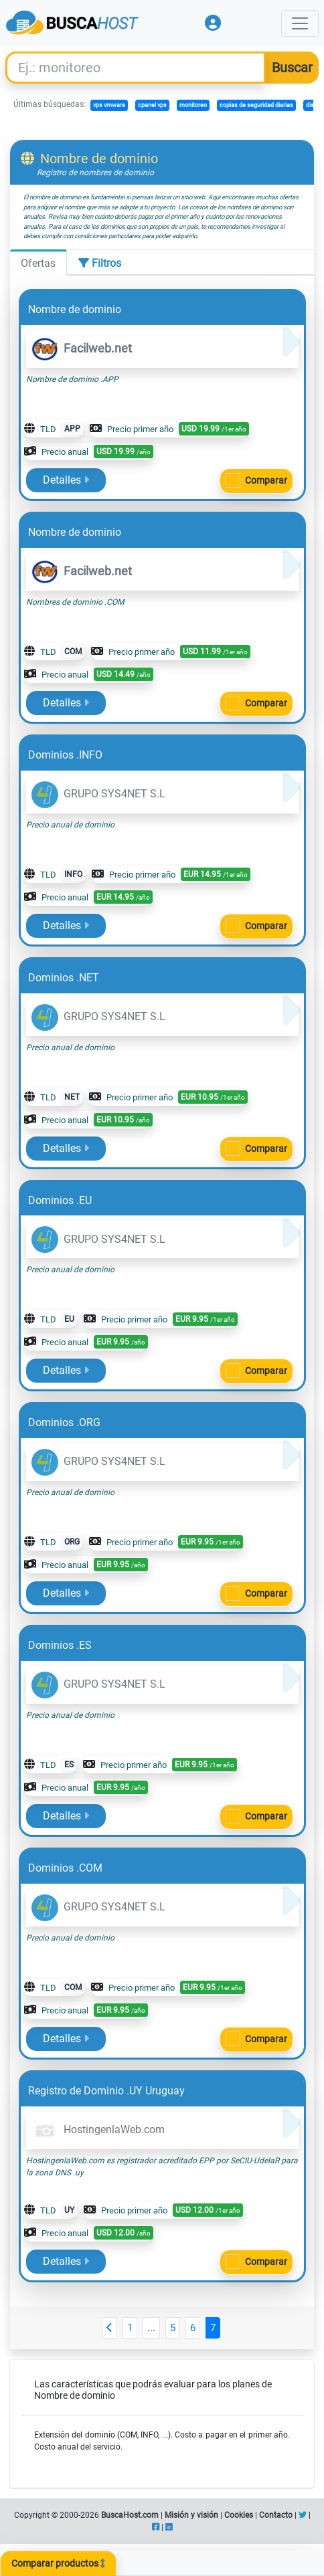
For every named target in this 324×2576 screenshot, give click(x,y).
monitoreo (193, 105)
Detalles (66, 480)
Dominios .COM (65, 1868)
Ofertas (38, 263)
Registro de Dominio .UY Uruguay (106, 2090)
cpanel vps (152, 105)
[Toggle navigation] (300, 23)
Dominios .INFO (65, 755)
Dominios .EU (60, 1200)
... (151, 2328)
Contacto (276, 2515)
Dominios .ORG (64, 1422)
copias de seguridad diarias (256, 105)
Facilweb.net (81, 348)
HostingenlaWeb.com (98, 2129)
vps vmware (109, 105)
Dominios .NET (63, 977)
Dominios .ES (60, 1645)
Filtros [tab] (99, 263)
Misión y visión (191, 2515)
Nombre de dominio (74, 309)
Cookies (238, 2515)
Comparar (266, 480)
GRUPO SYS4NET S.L (98, 793)
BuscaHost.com (130, 2515)
